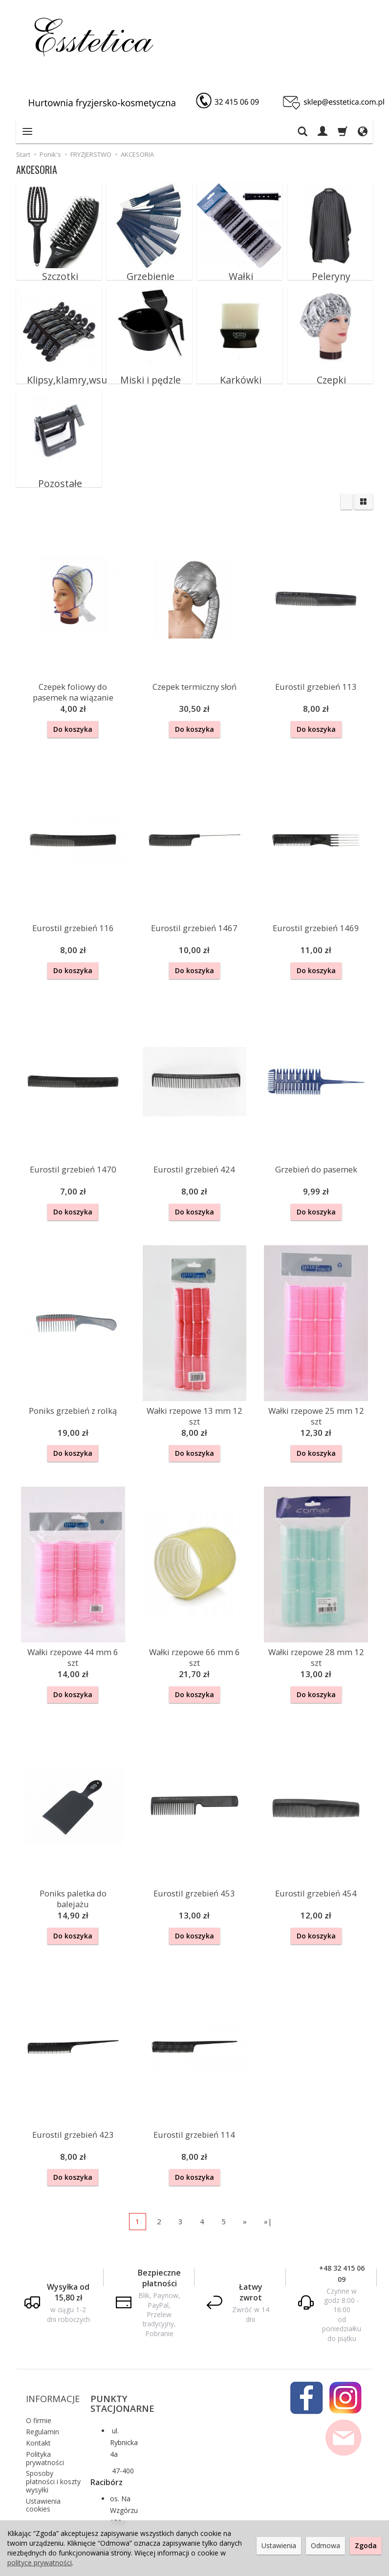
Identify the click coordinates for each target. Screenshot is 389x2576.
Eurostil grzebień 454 (316, 1880)
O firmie (38, 2386)
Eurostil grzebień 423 (73, 2119)
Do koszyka (72, 729)
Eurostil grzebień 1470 (73, 1163)
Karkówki (239, 373)
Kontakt (38, 2409)
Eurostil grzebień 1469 (316, 924)
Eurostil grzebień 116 (73, 924)
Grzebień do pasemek (316, 1163)
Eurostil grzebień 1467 (194, 924)
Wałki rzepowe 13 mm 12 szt (194, 1406)
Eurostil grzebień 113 (316, 686)
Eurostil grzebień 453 (194, 1880)
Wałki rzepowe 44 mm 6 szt (72, 1645)
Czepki (330, 373)
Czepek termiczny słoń (194, 686)
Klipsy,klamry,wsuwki (59, 373)
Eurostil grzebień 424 (194, 1163)
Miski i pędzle (150, 373)
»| (268, 2204)
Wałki (239, 270)
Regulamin (42, 2398)
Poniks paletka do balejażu (73, 1880)
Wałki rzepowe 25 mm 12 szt (316, 1406)
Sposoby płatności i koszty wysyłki (53, 2448)
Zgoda (366, 2545)
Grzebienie (149, 270)
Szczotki (59, 270)
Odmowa (325, 2545)
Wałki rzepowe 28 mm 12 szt (316, 1645)
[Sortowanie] (346, 502)
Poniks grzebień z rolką (73, 1402)
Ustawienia (278, 2545)
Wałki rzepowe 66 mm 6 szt (194, 1645)
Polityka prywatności (45, 2424)
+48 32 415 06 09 (342, 2256)
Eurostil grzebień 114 (194, 2119)
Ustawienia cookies (43, 2471)
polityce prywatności (39, 2562)
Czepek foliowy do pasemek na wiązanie (73, 690)
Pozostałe (59, 477)
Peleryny (330, 270)
